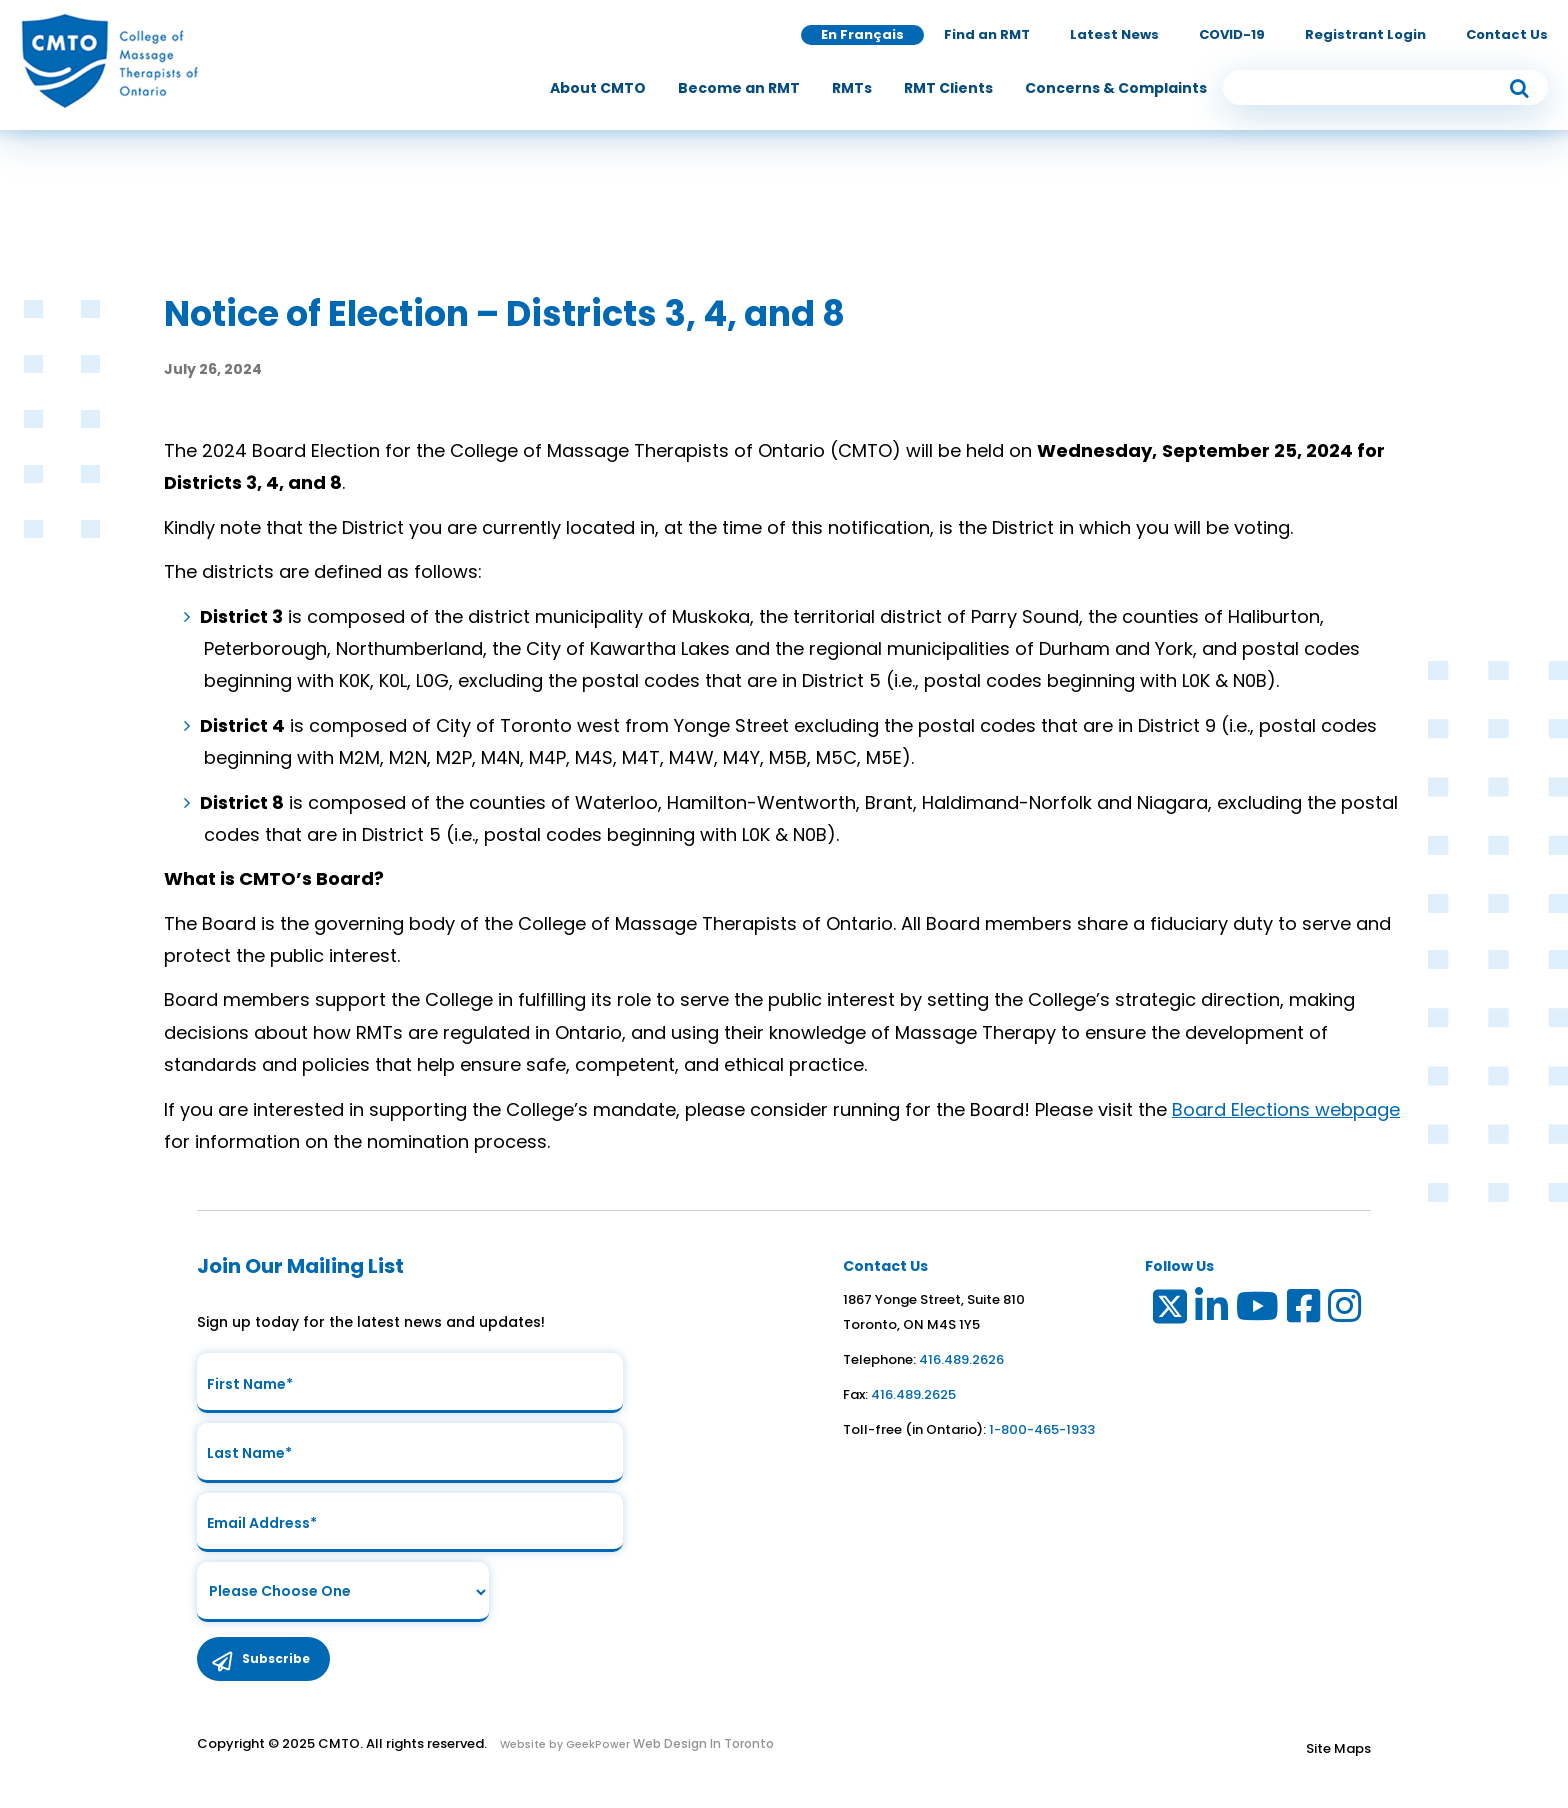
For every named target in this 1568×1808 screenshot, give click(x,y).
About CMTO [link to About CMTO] (598, 88)
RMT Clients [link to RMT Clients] (948, 88)
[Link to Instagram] (1345, 1310)
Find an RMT (987, 34)
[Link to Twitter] (1168, 1310)
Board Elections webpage (1286, 1109)
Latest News (1114, 34)
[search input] (1385, 87)
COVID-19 (1232, 34)
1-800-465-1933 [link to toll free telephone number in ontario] (1042, 1429)
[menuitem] (598, 88)
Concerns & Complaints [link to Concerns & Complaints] (1116, 88)
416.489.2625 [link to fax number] (913, 1394)
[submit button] (1519, 87)
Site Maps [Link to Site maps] (1338, 1749)
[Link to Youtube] (1258, 1310)
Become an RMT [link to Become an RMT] (739, 88)
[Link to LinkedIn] (1212, 1310)
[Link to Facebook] (1304, 1310)
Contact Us (1507, 34)
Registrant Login (1365, 34)
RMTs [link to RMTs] (852, 88)
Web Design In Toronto (702, 1744)
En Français (862, 34)
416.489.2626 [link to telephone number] (961, 1359)
